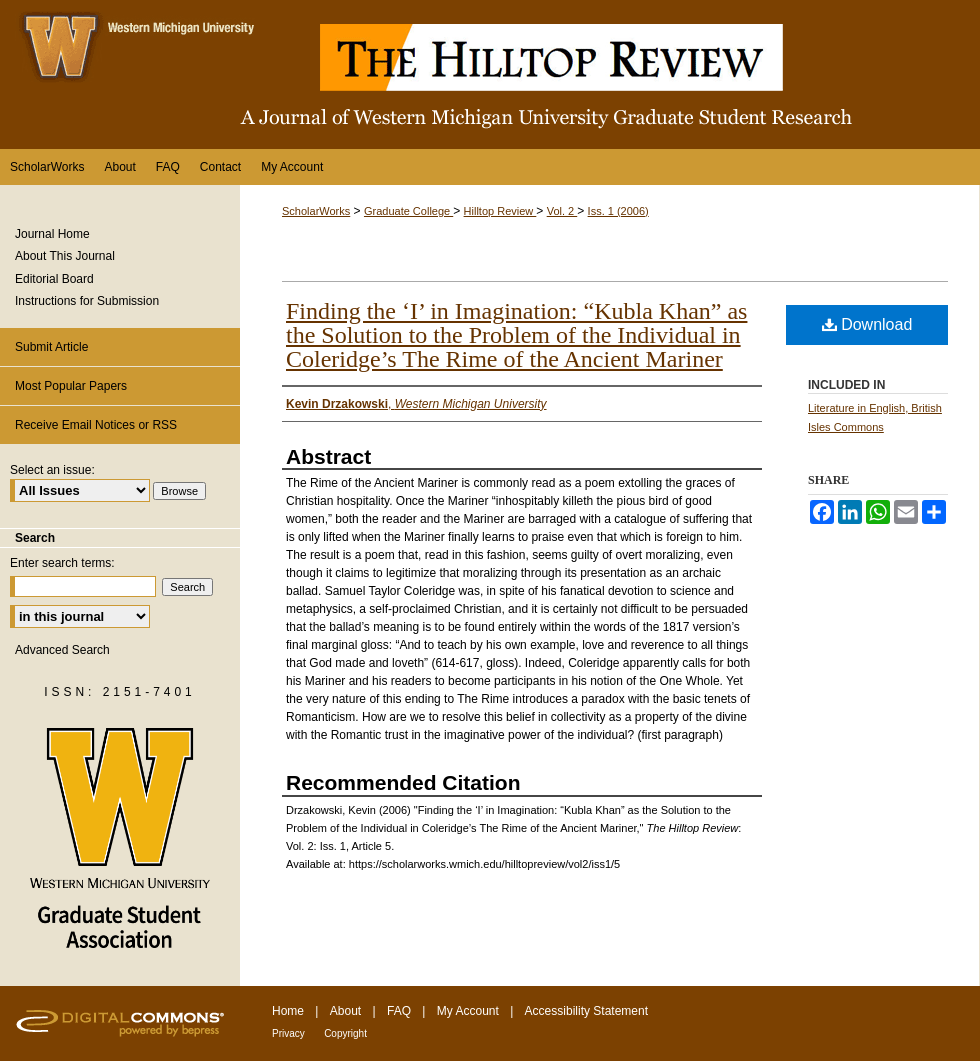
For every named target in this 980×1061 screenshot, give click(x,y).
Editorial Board (54, 279)
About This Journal (65, 256)
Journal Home (52, 234)
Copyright (345, 1033)
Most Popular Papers (71, 386)
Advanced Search (62, 650)
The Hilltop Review (490, 74)
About (345, 1011)
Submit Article (51, 347)
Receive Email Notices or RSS (96, 425)
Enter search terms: (62, 563)
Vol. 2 (562, 211)
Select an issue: (52, 470)
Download (867, 324)
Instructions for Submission (87, 301)
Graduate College (408, 211)
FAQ (399, 1011)
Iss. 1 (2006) (618, 211)
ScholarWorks (316, 211)
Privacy (288, 1033)
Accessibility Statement (586, 1011)
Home (288, 1011)
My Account (468, 1011)
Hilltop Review (500, 211)
